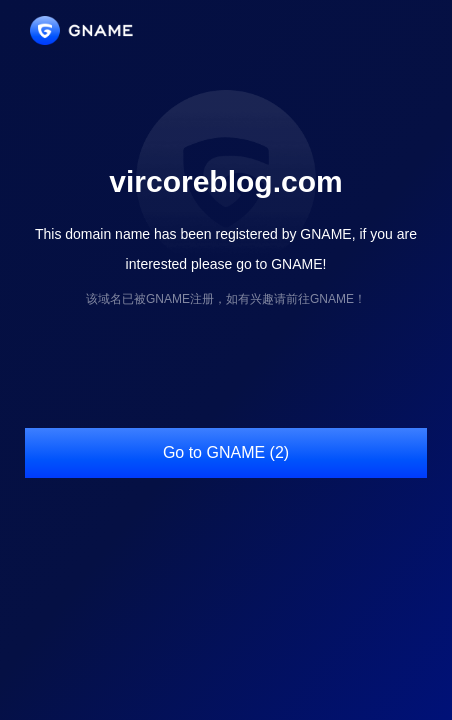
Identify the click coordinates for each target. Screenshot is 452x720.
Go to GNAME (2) (226, 452)
